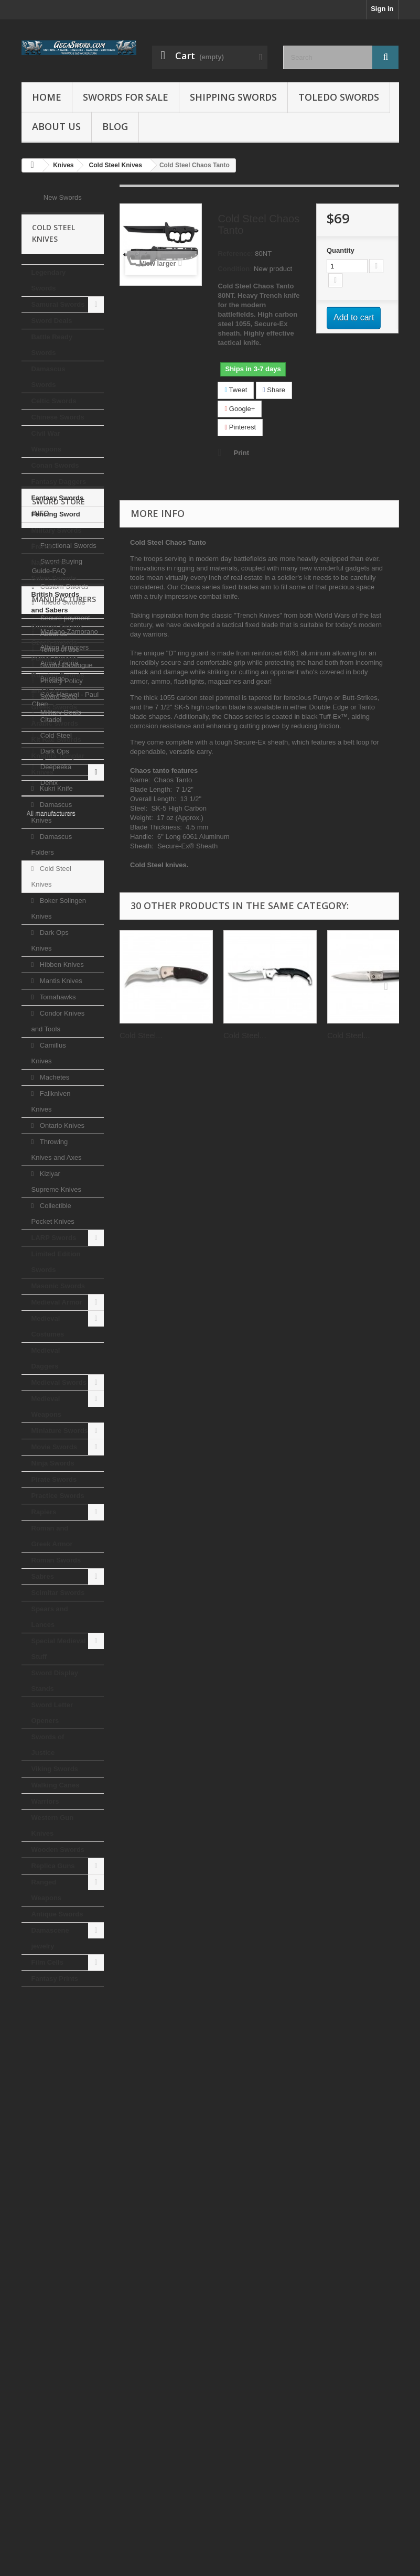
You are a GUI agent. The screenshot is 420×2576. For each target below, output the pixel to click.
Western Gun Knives (52, 1825)
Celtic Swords (54, 401)
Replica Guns (53, 1866)
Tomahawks (57, 997)
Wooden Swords (58, 1849)
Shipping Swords (233, 97)
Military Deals (59, 2225)
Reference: (235, 253)
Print (241, 453)
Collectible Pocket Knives (52, 1213)
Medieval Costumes (47, 1326)
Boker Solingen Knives (59, 908)
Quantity (340, 250)
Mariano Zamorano (68, 2293)
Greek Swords (54, 707)
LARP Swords (54, 1238)
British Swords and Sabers (55, 602)
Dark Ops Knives (50, 940)
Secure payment (64, 2131)
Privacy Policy (60, 2193)
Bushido (51, 2340)
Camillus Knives (48, 1053)
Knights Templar (58, 756)
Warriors (45, 1801)
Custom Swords (63, 2099)
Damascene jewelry (50, 1938)
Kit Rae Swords (56, 739)
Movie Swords (54, 1447)
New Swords (63, 197)
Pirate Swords (54, 1479)
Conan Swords (55, 465)
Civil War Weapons (46, 441)
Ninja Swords (52, 1463)
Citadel (49, 2381)
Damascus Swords (48, 377)
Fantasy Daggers (59, 482)
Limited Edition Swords (56, 1262)
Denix (48, 2444)
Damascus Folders (51, 844)
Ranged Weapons (46, 1890)
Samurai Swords (58, 304)
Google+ (239, 409)
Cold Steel (55, 2396)
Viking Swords (54, 1769)
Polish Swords (55, 659)
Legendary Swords (48, 280)
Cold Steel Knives (51, 876)
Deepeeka (54, 2428)
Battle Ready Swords (52, 345)
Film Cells (47, 1962)
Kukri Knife (55, 788)
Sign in (382, 9)
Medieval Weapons (46, 1406)
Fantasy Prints (55, 1978)
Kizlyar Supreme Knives (56, 1181)
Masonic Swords (58, 1286)
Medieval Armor (56, 1302)
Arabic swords (55, 723)
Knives (42, 772)
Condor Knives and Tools (58, 1021)
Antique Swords (57, 1914)
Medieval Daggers (45, 1358)
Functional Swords (67, 2058)
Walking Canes (55, 1785)
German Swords (57, 626)
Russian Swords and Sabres (57, 683)
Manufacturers (64, 2264)
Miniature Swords (59, 1431)
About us (56, 126)
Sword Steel (57, 2209)
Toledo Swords (338, 97)
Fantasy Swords (57, 498)
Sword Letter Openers (52, 1712)
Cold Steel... (141, 1035)
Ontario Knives (61, 1125)
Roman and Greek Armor (52, 1536)
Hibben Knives (60, 964)
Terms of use (58, 2162)
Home (46, 97)
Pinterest (240, 427)
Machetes (53, 1077)
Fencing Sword (55, 514)
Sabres (42, 1576)
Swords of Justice (47, 1744)
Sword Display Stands (55, 1681)
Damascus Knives (51, 812)
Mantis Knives (60, 981)
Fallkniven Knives (51, 1101)
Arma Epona (58, 2324)
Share (274, 390)
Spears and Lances (49, 1617)
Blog (115, 126)
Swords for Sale (125, 97)
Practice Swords (57, 1496)
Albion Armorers (63, 2308)
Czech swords (54, 642)
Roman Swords (56, 1560)
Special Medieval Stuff (58, 1649)
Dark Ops (53, 2412)
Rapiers (44, 1512)
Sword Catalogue (65, 2178)
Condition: (235, 269)
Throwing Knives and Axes (56, 1149)
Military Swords (56, 530)
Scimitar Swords (58, 1593)
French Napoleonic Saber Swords (54, 562)
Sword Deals (51, 321)
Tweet (235, 390)
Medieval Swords (59, 1382)
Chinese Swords (57, 417)
